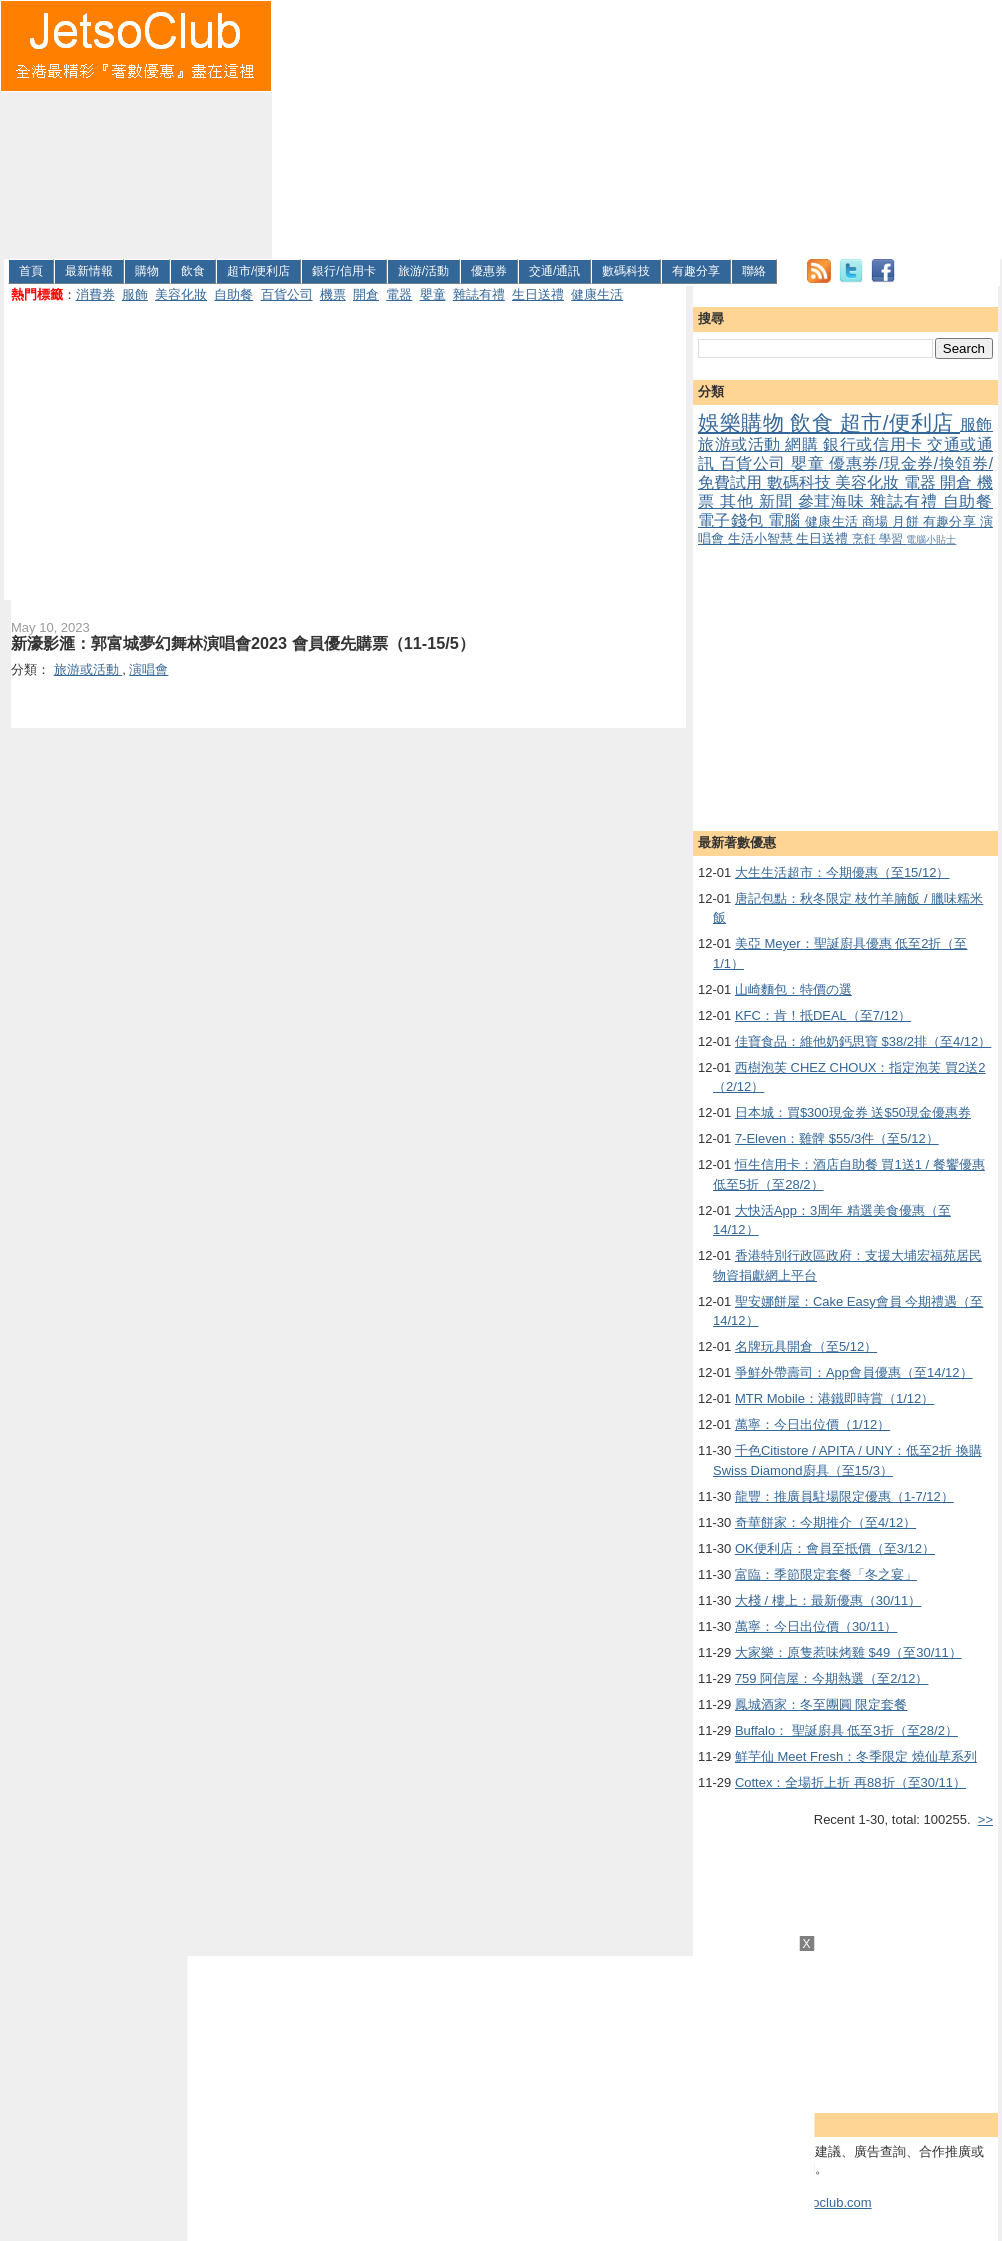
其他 (739, 501)
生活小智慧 (762, 538)
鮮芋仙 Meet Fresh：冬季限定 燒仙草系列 (856, 1756)
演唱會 (148, 669)
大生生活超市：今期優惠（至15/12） (842, 872)
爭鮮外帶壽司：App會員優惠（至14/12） (854, 1372)
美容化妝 (181, 294)
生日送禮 (538, 294)
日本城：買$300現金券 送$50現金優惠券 (853, 1112)
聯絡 (754, 271)
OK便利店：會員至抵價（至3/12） (835, 1548)
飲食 (193, 271)
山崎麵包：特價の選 (793, 989)
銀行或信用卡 (875, 444)
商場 (877, 521)
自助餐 (233, 294)
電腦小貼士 (931, 539)
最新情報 (89, 271)
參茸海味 (834, 501)
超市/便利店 (258, 271)
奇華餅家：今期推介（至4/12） (825, 1522)
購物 (147, 271)
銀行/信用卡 (343, 271)
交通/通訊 (554, 271)
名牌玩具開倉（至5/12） (806, 1346)
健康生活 (597, 294)
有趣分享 (696, 271)
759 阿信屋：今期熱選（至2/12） (832, 1678)
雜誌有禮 (479, 294)
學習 (892, 538)
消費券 (95, 294)
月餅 (907, 521)
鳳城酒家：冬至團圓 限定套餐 (821, 1704)
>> (985, 1819)
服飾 (135, 294)
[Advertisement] (400, 126)
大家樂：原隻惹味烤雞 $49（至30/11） (848, 1652)
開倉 (366, 294)
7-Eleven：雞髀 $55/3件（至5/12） (837, 1138)
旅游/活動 (423, 271)
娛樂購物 (744, 422)
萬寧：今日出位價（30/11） (816, 1626)
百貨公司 (287, 294)
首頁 (31, 271)
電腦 (786, 520)
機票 (333, 294)
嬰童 (433, 294)
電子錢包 (733, 520)
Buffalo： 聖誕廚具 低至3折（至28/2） (846, 1730)
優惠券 (489, 271)
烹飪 (865, 538)
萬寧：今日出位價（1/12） (812, 1424)
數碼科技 (626, 271)
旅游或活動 (741, 444)
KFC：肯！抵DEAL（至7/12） (823, 1015)
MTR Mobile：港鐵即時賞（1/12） (834, 1398)
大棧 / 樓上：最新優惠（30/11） (828, 1600)
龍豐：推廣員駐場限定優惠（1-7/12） (844, 1496)
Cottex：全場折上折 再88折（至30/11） (850, 1782)
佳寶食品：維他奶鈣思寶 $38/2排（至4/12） (863, 1041)
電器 (399, 294)
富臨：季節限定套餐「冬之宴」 (826, 1574)
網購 (804, 444)
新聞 (778, 501)
